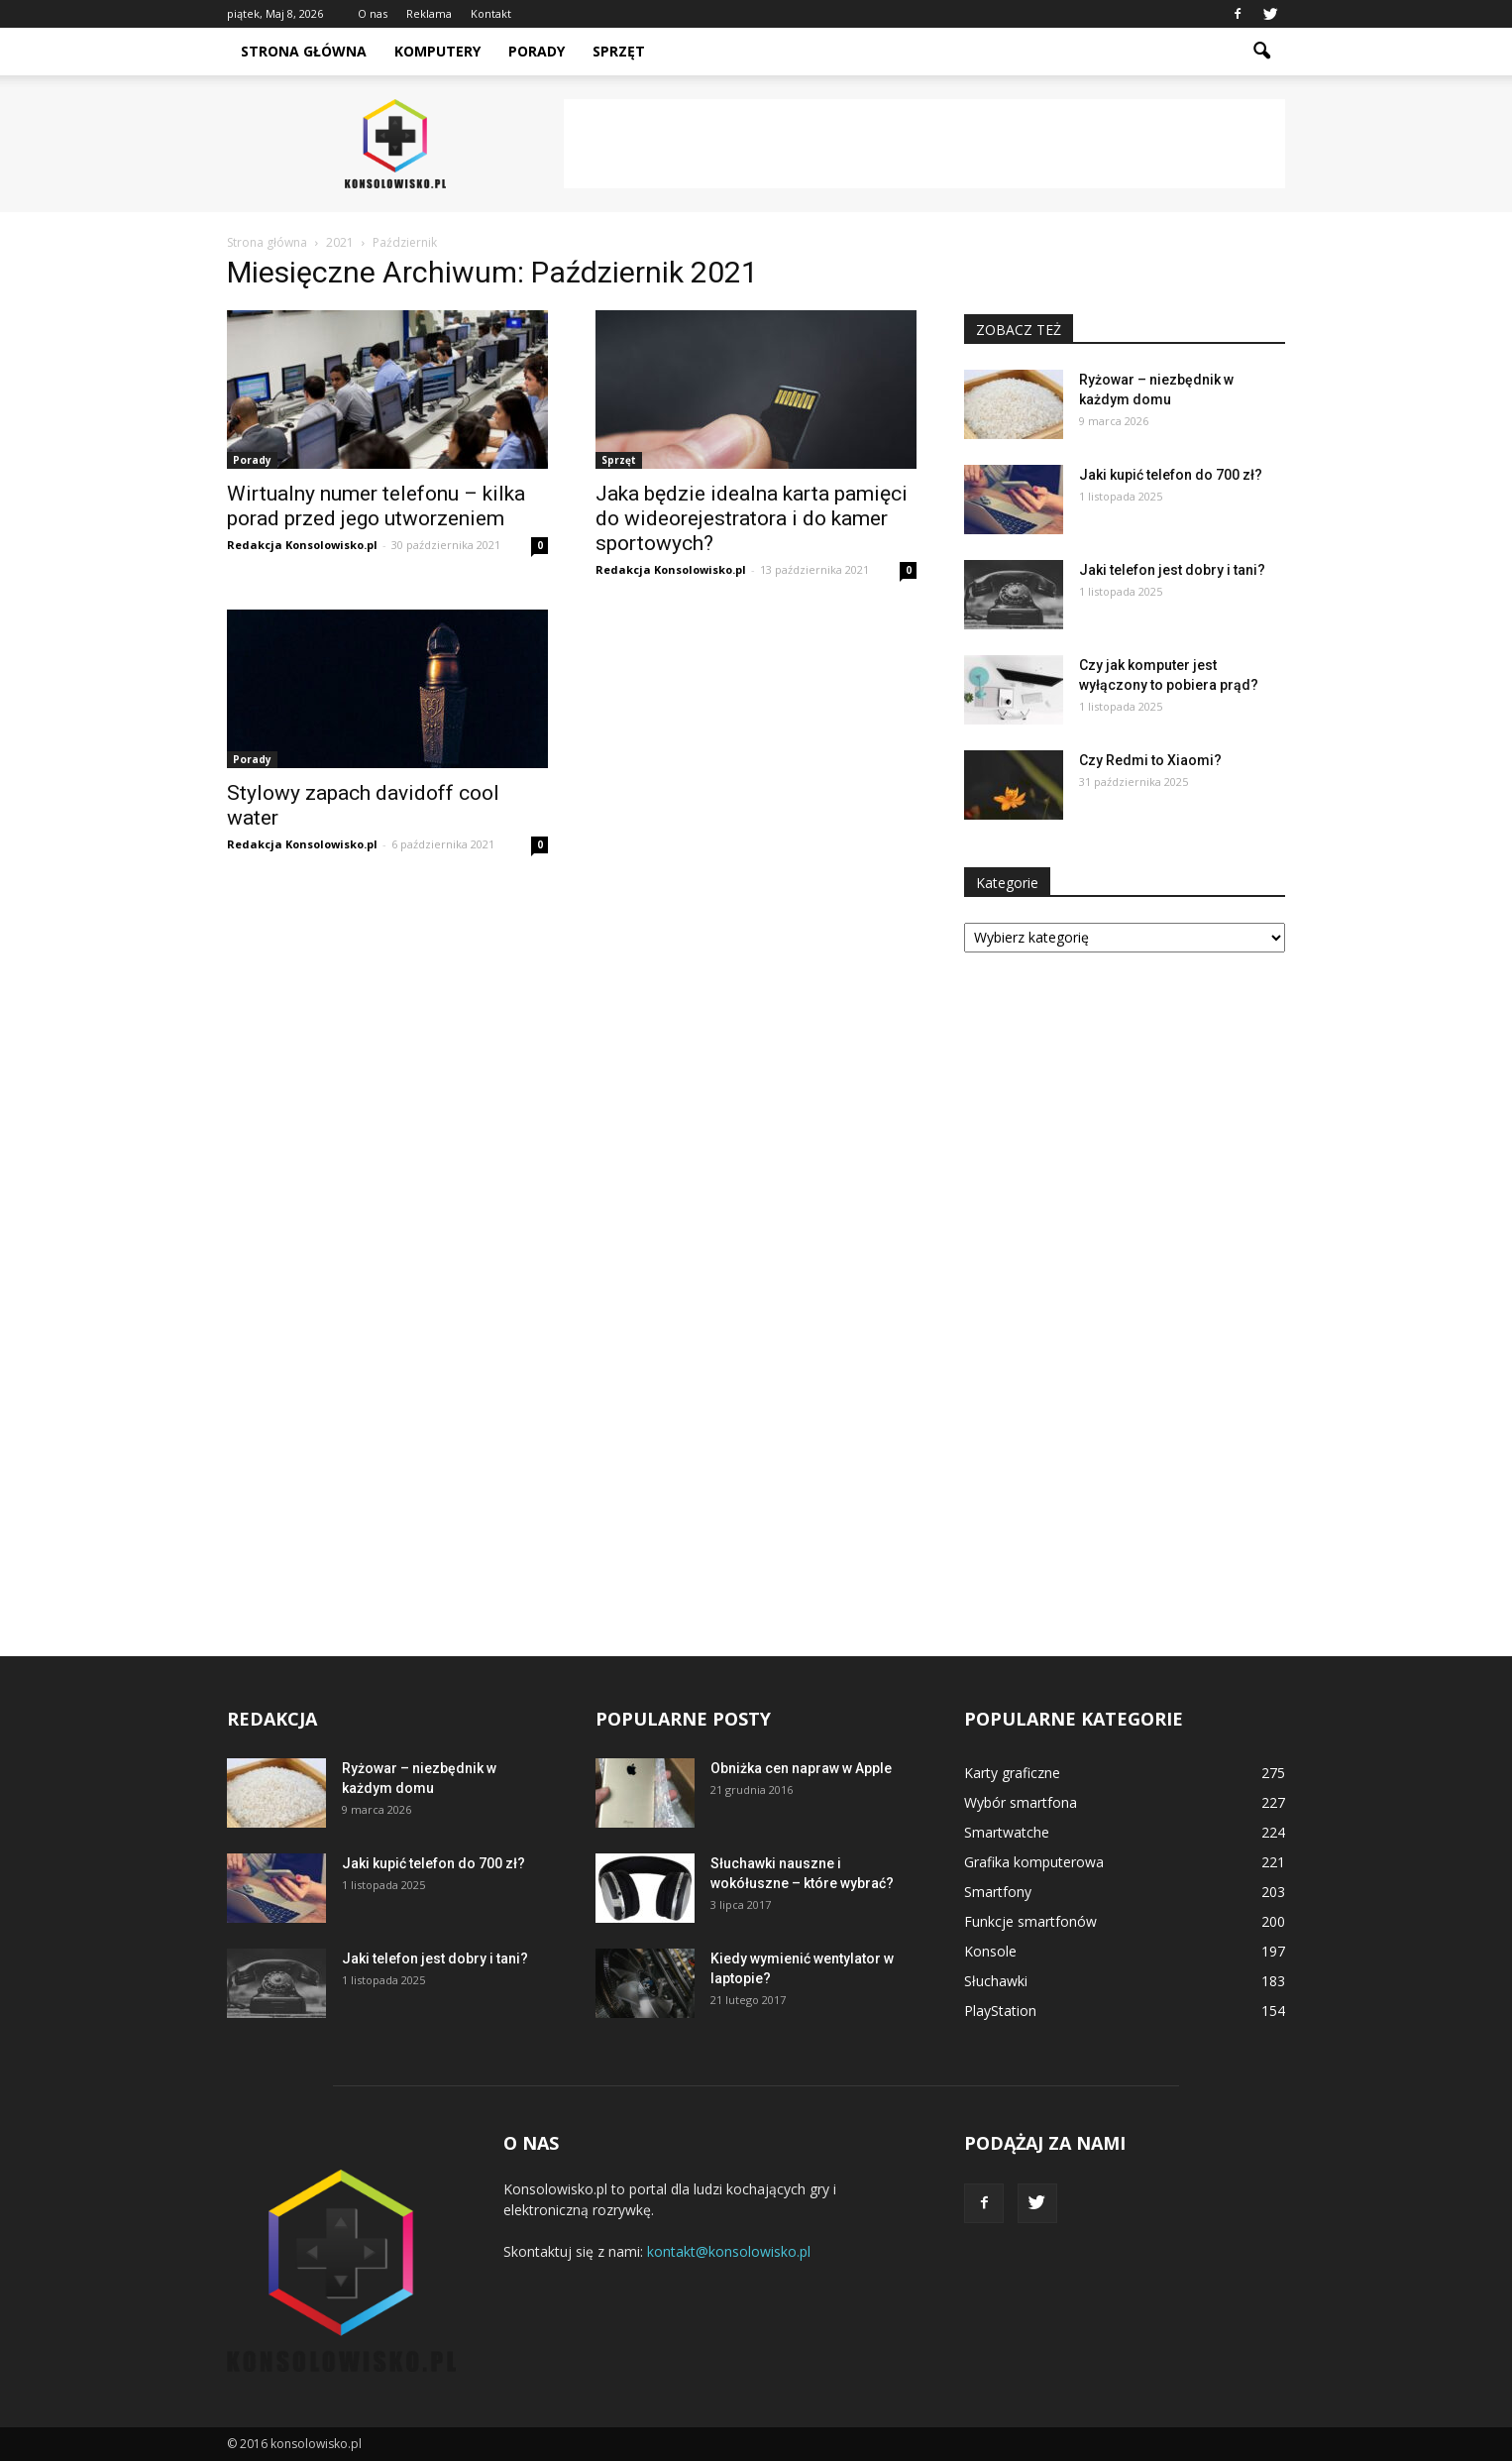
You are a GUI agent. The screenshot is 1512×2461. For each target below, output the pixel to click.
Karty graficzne (1012, 1772)
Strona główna (304, 51)
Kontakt (491, 13)
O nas (372, 13)
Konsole (990, 1951)
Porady (536, 51)
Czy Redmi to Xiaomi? (1150, 760)
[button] (1261, 51)
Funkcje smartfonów (1030, 1921)
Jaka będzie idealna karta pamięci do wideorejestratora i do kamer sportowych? (751, 518)
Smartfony (997, 1891)
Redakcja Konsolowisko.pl (302, 544)
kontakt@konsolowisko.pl (728, 2251)
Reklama (429, 13)
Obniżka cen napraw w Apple (801, 1768)
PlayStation (1000, 2010)
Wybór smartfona (1020, 1802)
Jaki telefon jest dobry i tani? (1172, 570)
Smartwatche (1006, 1832)
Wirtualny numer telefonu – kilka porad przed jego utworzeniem (376, 506)
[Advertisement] (924, 143)
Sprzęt (619, 51)
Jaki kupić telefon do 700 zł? (1170, 475)
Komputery (437, 51)
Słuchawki (995, 1980)
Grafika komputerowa (1034, 1861)
